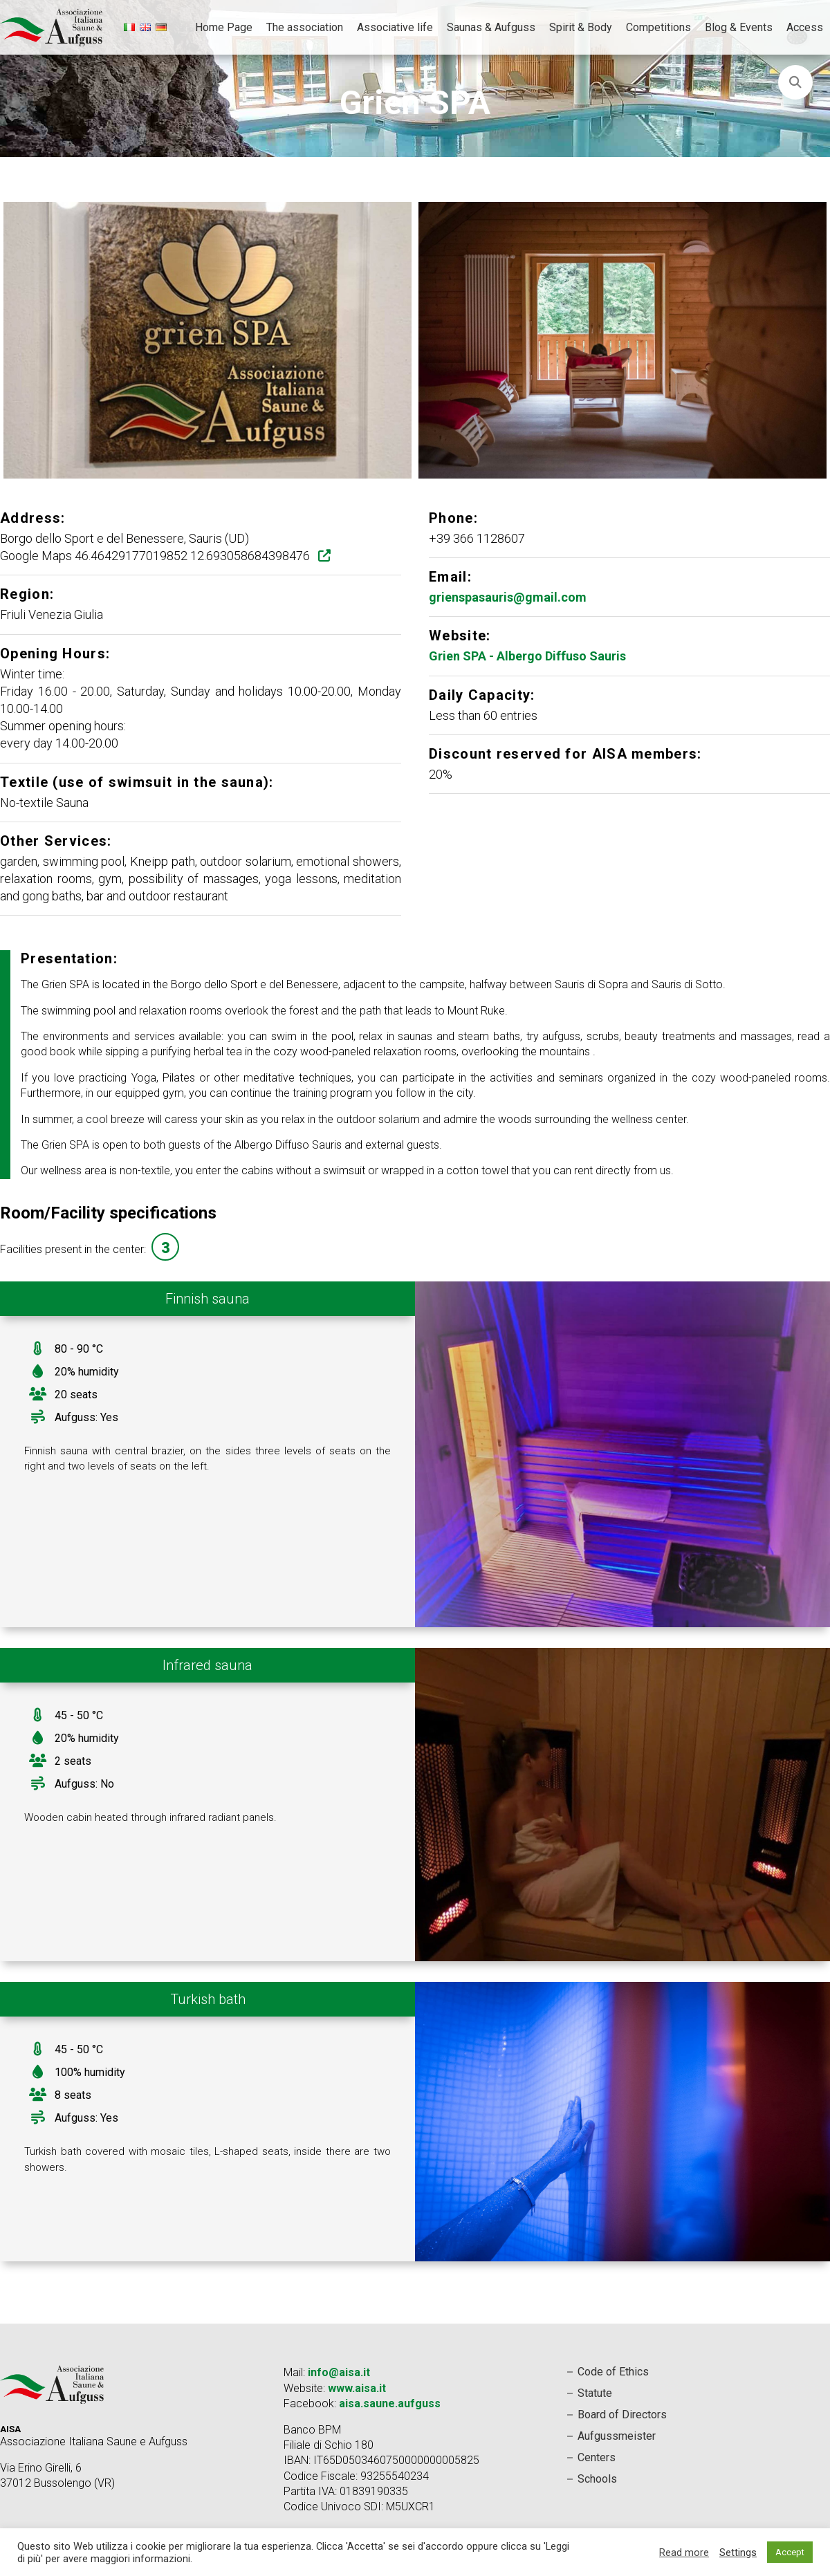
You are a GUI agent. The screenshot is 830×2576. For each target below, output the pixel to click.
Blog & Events (739, 27)
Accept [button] (789, 2552)
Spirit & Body (580, 27)
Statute (595, 2393)
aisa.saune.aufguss (390, 2403)
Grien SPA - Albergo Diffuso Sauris (527, 656)
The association (304, 27)
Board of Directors (622, 2414)
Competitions (658, 27)
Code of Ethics (613, 2371)
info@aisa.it (339, 2372)
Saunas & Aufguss (491, 27)
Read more (684, 2552)
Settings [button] (738, 2552)
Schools (597, 2478)
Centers (597, 2457)
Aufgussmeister (617, 2436)
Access (804, 27)
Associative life (395, 27)
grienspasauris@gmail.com (508, 597)
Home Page (223, 27)
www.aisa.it (357, 2388)
